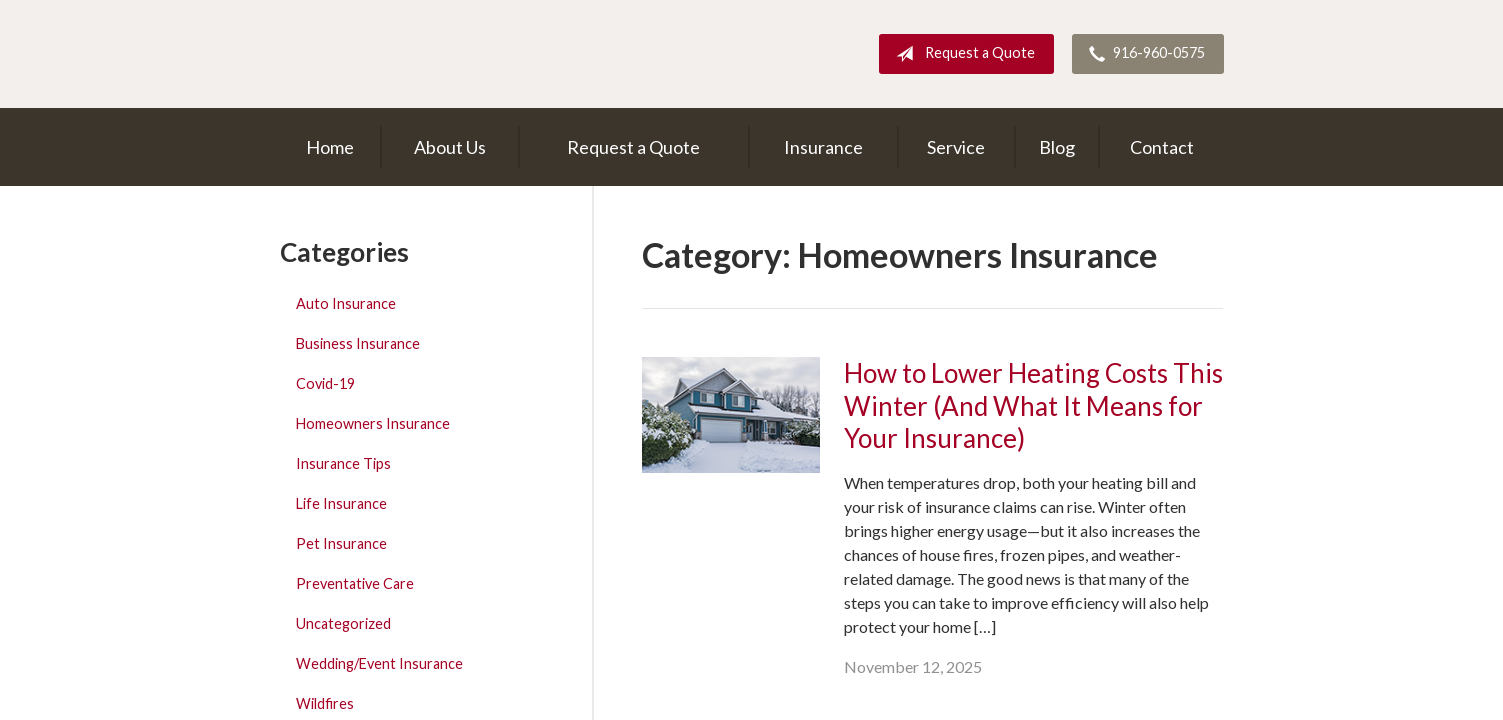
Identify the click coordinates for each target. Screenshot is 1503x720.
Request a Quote (961, 54)
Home (330, 147)
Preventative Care (355, 583)
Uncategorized (343, 623)
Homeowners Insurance (373, 423)
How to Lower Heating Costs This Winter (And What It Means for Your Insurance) (1033, 405)
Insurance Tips (343, 463)
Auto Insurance (346, 303)
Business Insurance (358, 343)
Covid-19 (325, 383)
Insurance (823, 147)
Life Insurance (341, 503)
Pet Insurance (341, 543)
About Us (450, 147)
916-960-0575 (1143, 54)
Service (956, 147)
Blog (1057, 147)
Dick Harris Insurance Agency (455, 54)
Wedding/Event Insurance (379, 663)
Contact (1162, 147)
